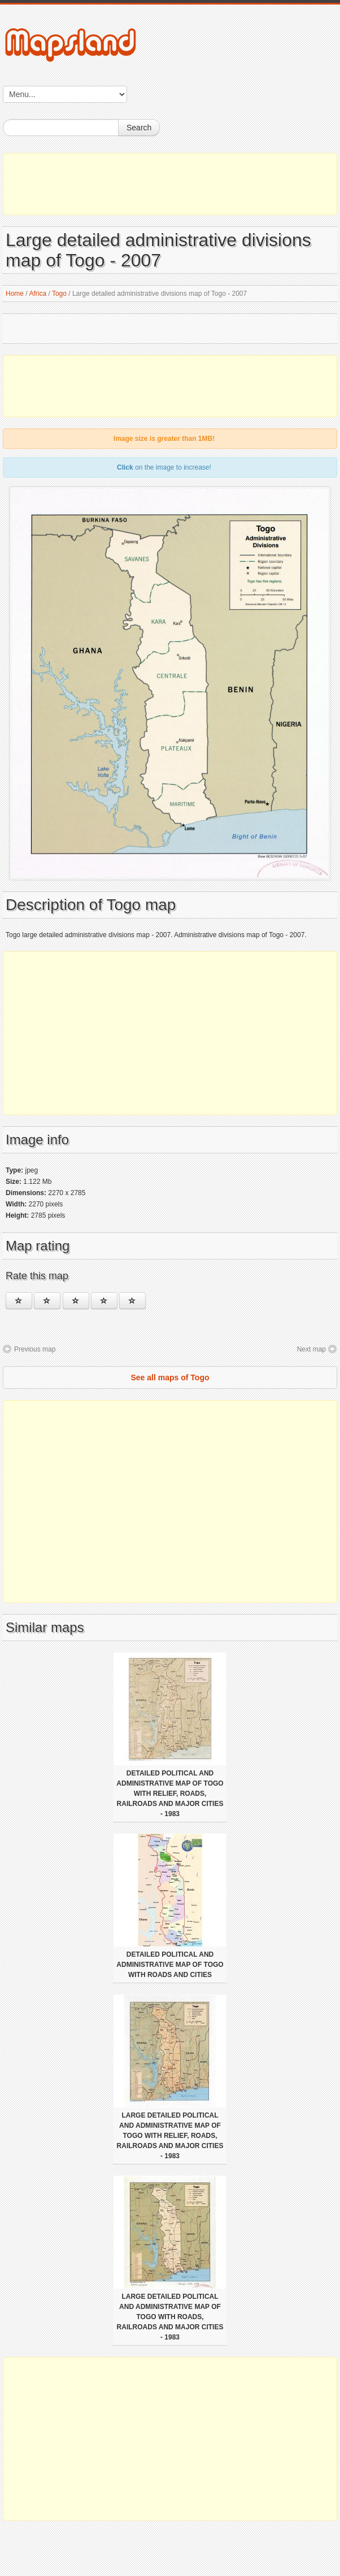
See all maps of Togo (170, 1377)
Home (15, 294)
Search (139, 127)
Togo (59, 294)
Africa (37, 294)
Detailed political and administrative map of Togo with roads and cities (169, 1964)
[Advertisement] (170, 184)
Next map (311, 1349)
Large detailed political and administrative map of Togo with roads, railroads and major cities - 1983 (170, 2317)
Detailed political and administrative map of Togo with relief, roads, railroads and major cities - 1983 (169, 1793)
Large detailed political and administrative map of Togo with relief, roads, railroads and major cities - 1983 (170, 2135)
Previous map (34, 1349)
